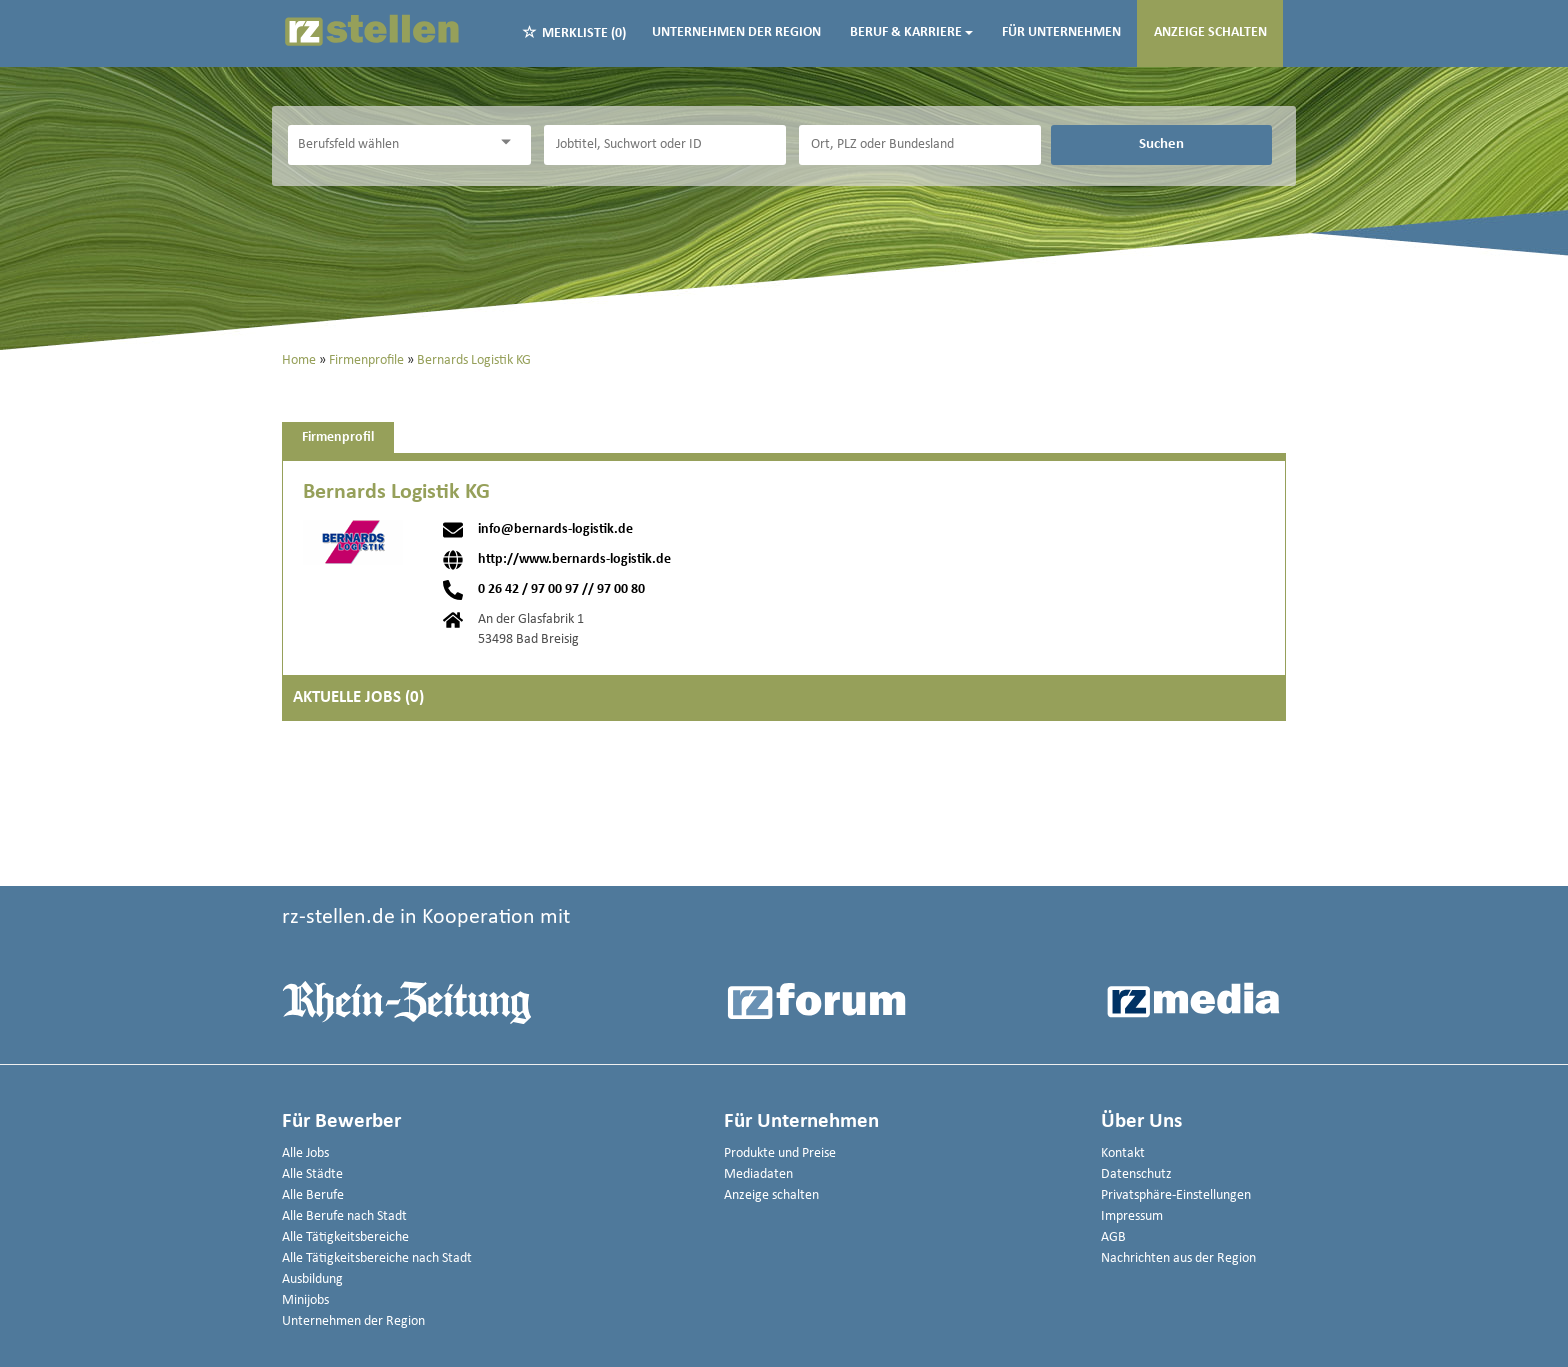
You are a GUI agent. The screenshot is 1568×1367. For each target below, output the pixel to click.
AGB (1113, 1237)
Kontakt (1123, 1153)
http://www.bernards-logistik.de (574, 560)
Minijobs (305, 1300)
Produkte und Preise (780, 1153)
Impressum (1132, 1216)
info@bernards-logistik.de (555, 530)
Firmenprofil (338, 437)
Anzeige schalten (1210, 32)
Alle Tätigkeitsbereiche (345, 1237)
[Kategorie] (389, 145)
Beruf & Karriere (911, 32)
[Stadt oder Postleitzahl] (920, 145)
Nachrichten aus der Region (1178, 1258)
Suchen (1161, 144)
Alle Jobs (305, 1153)
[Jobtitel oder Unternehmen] (665, 145)
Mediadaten (758, 1174)
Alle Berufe (313, 1195)
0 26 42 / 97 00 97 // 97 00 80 (561, 590)
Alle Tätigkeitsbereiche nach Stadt (377, 1258)
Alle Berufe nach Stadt (344, 1216)
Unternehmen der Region (736, 32)
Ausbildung (312, 1279)
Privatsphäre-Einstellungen (1176, 1195)
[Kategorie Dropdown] (511, 142)
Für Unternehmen (1061, 32)
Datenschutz (1136, 1174)
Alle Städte (312, 1174)
